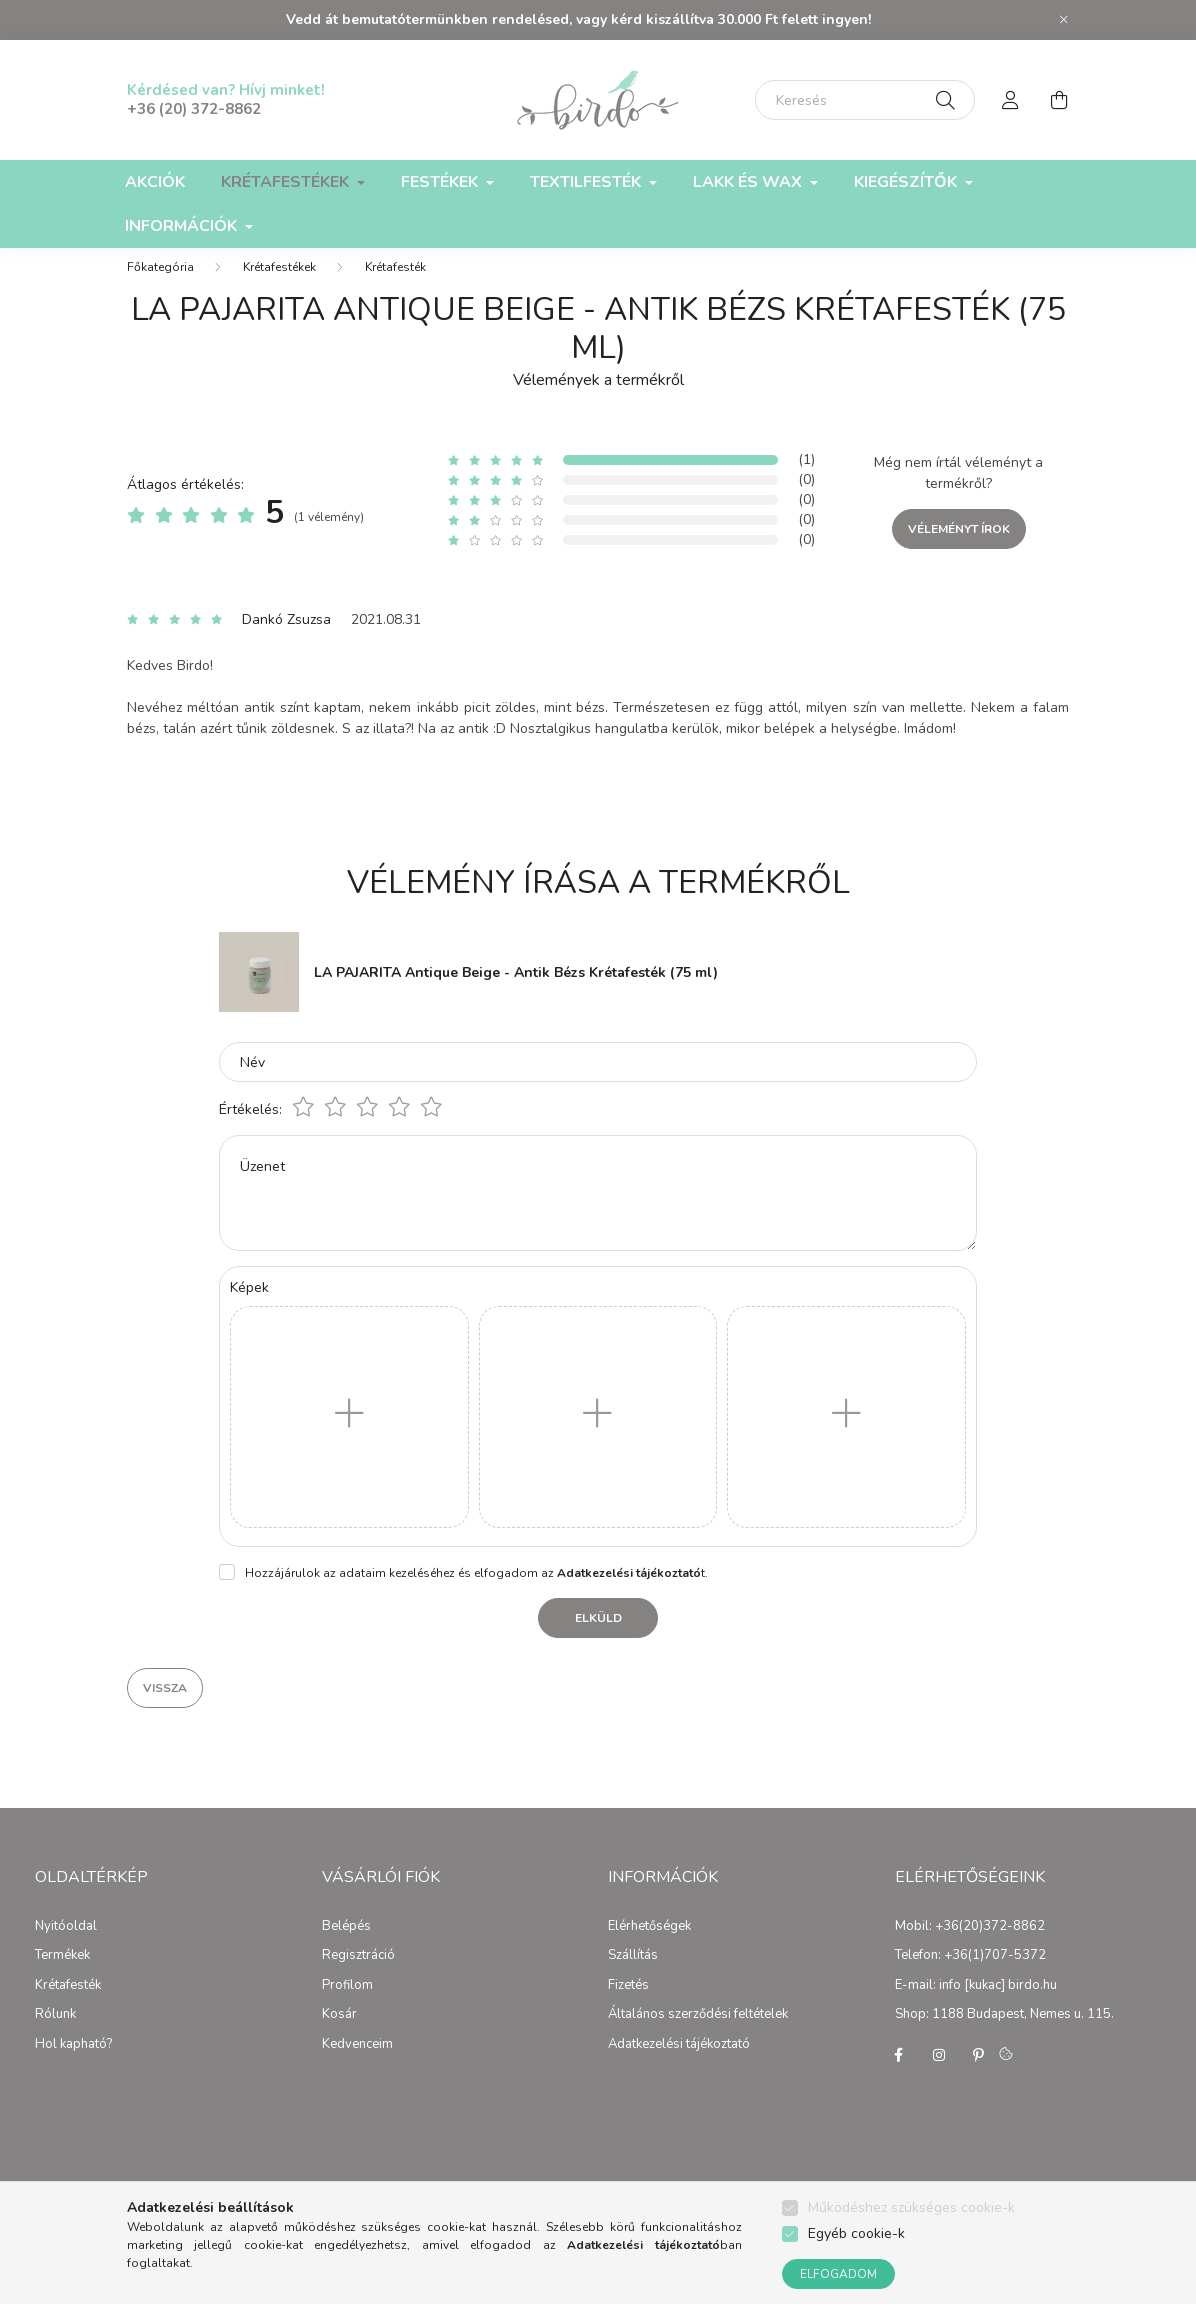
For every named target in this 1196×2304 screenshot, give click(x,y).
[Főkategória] (160, 287)
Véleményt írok (959, 549)
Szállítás (633, 1976)
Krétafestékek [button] (287, 182)
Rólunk (55, 2035)
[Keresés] (865, 100)
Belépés (346, 1947)
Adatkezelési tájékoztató (679, 2065)
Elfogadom (838, 2274)
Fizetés (628, 2006)
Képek (249, 1307)
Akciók (155, 182)
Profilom (347, 2006)
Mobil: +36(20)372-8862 (970, 1947)
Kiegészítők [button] (907, 182)
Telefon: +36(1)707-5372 (970, 1976)
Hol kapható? (73, 2065)
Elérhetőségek (649, 1947)
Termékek (62, 1976)
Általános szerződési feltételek (698, 2035)
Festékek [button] (441, 182)
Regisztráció (358, 1976)
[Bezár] (1064, 20)
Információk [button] (183, 226)
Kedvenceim (357, 2065)
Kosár (339, 2035)
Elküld (598, 1638)
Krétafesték (395, 287)
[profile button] (1011, 100)
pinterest (979, 2075)
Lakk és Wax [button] (749, 182)
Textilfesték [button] (587, 182)
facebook (899, 2075)
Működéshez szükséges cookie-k (911, 2207)
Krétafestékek (279, 287)
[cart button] (1059, 100)
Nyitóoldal (66, 1947)
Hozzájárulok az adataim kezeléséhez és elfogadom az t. (476, 1593)
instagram (939, 2075)
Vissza (165, 1708)
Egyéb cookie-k (856, 2233)
